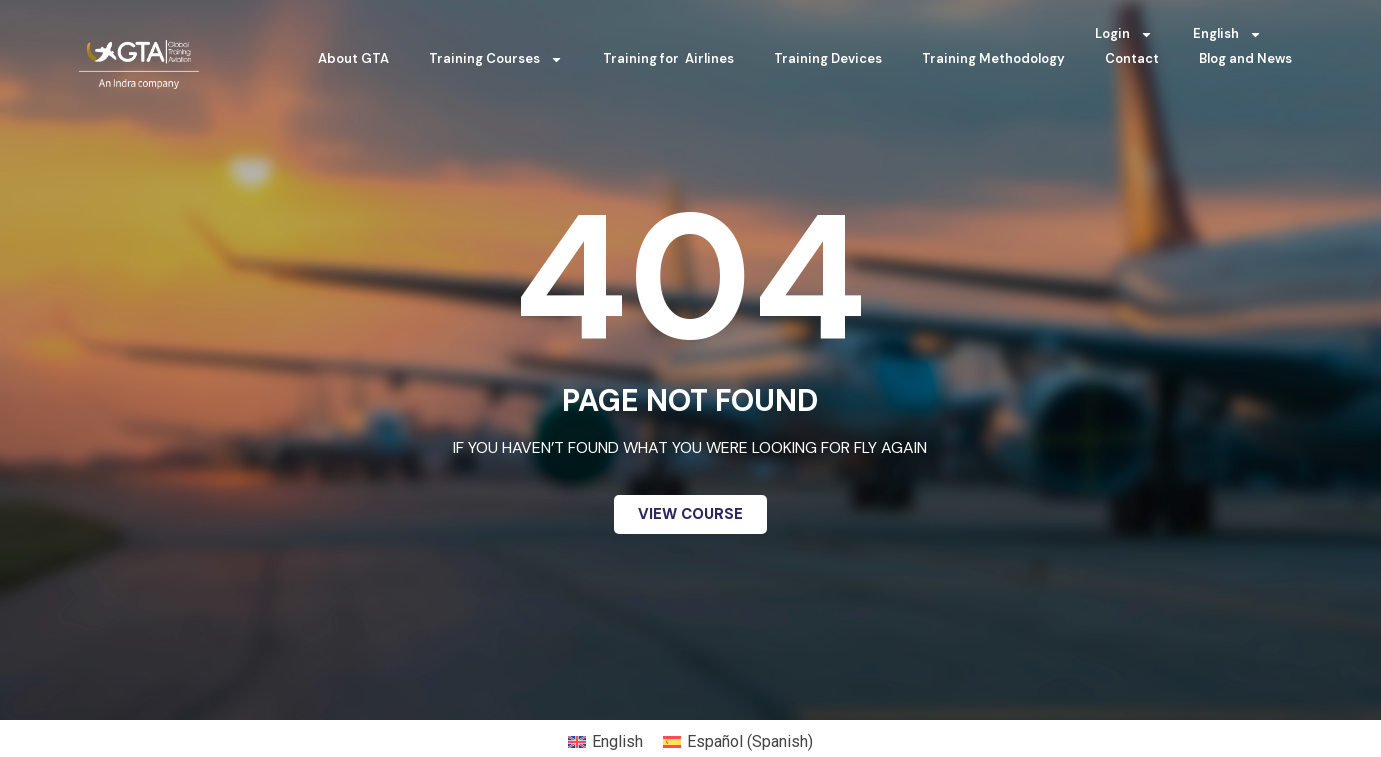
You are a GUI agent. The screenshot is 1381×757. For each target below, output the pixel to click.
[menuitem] (1227, 34)
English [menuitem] (617, 741)
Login (1124, 34)
